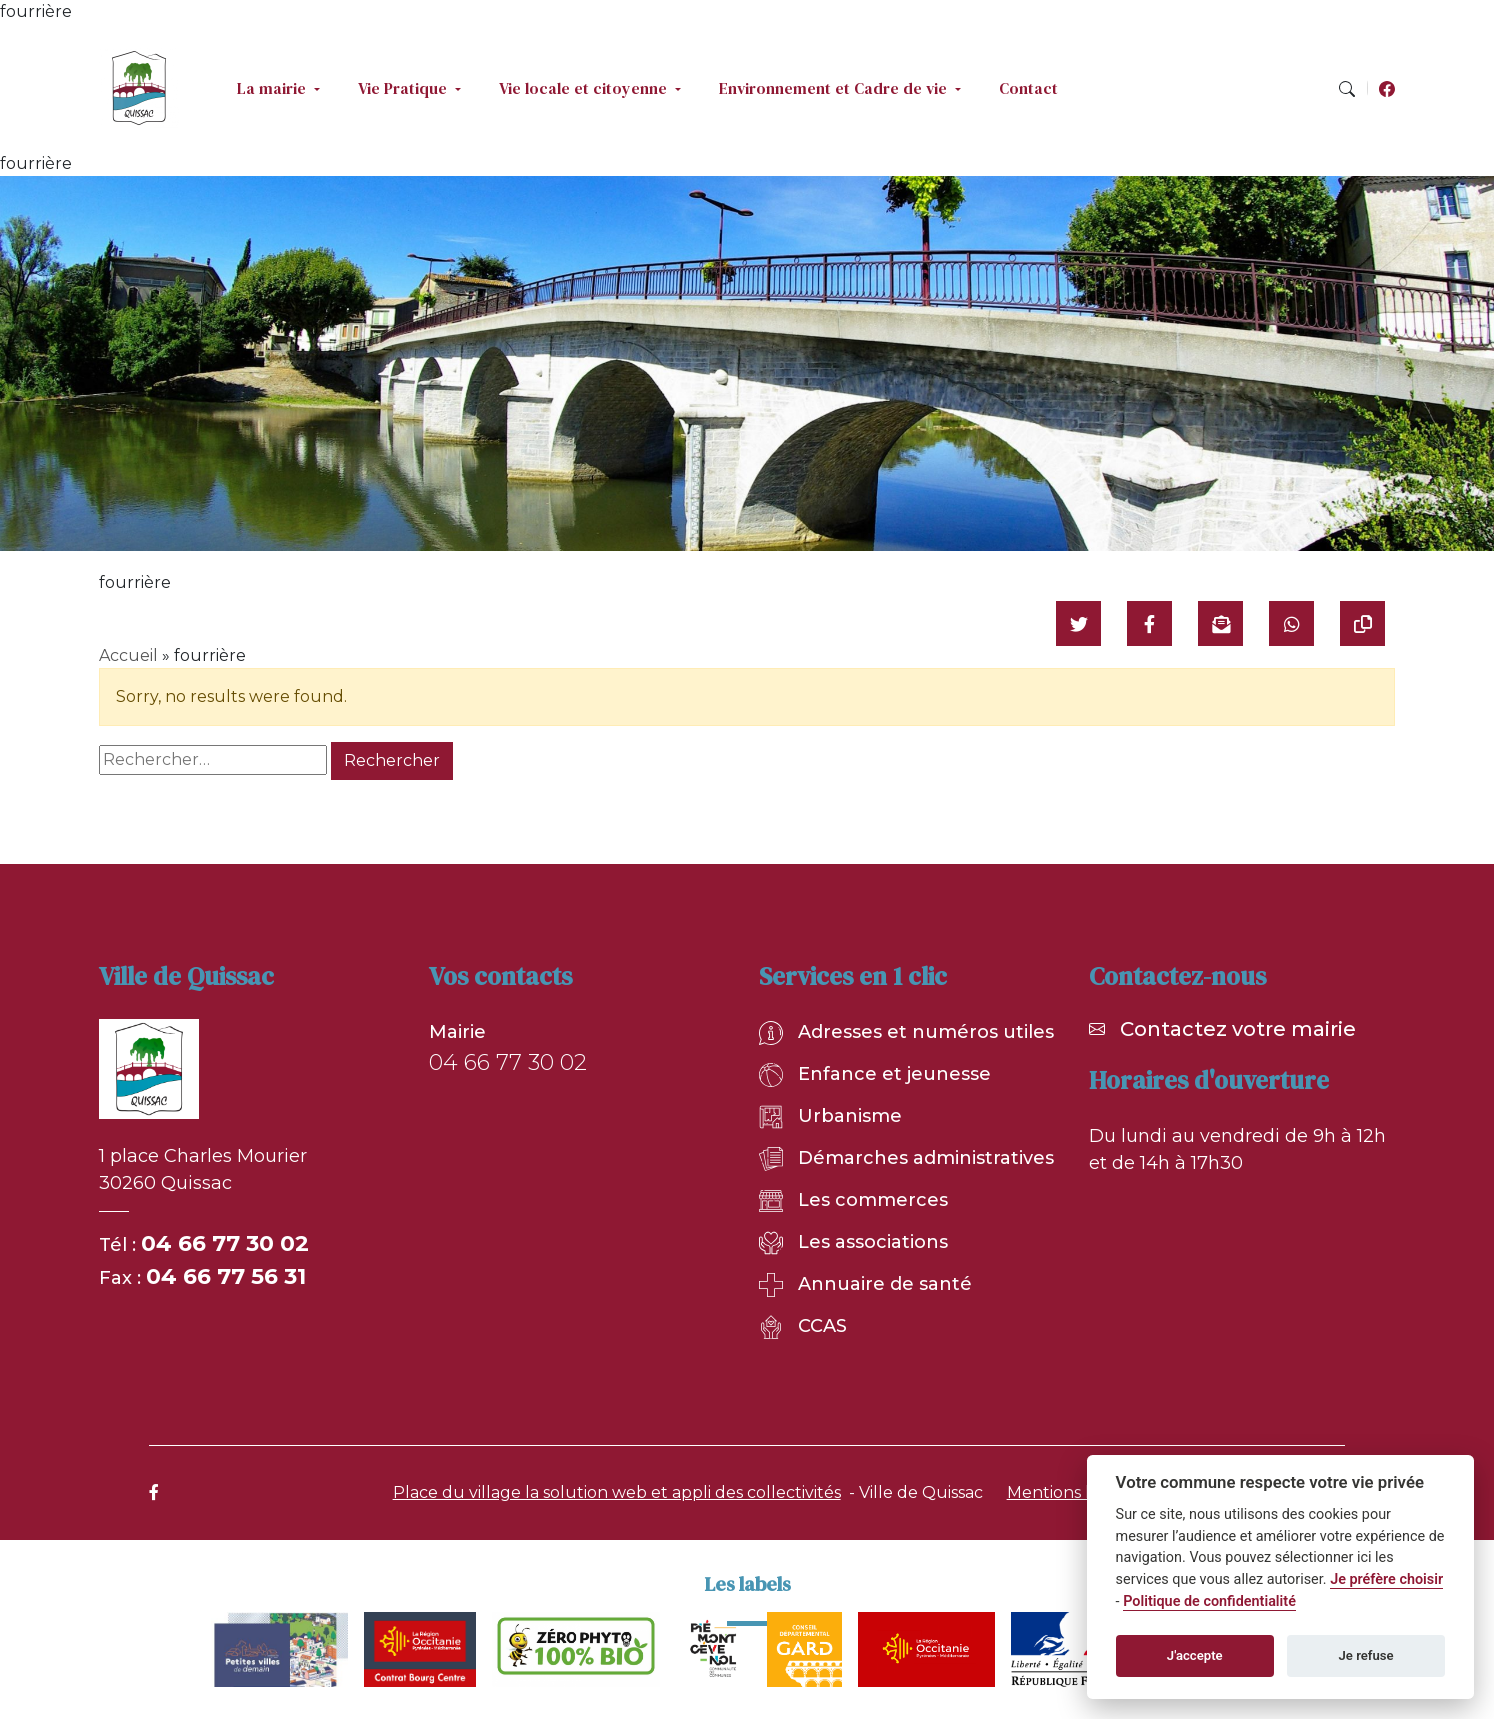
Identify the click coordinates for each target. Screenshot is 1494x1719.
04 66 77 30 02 (225, 1243)
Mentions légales (1074, 1492)
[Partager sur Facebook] (1149, 623)
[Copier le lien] (1362, 623)
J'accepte (1195, 1655)
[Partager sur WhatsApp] (1291, 623)
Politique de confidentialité (1209, 1601)
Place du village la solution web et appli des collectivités (617, 1492)
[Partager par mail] (1220, 623)
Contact (1028, 88)
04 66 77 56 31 (226, 1276)
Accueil (128, 655)
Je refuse (1366, 1655)
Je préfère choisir (1386, 1579)
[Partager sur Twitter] (1078, 623)
